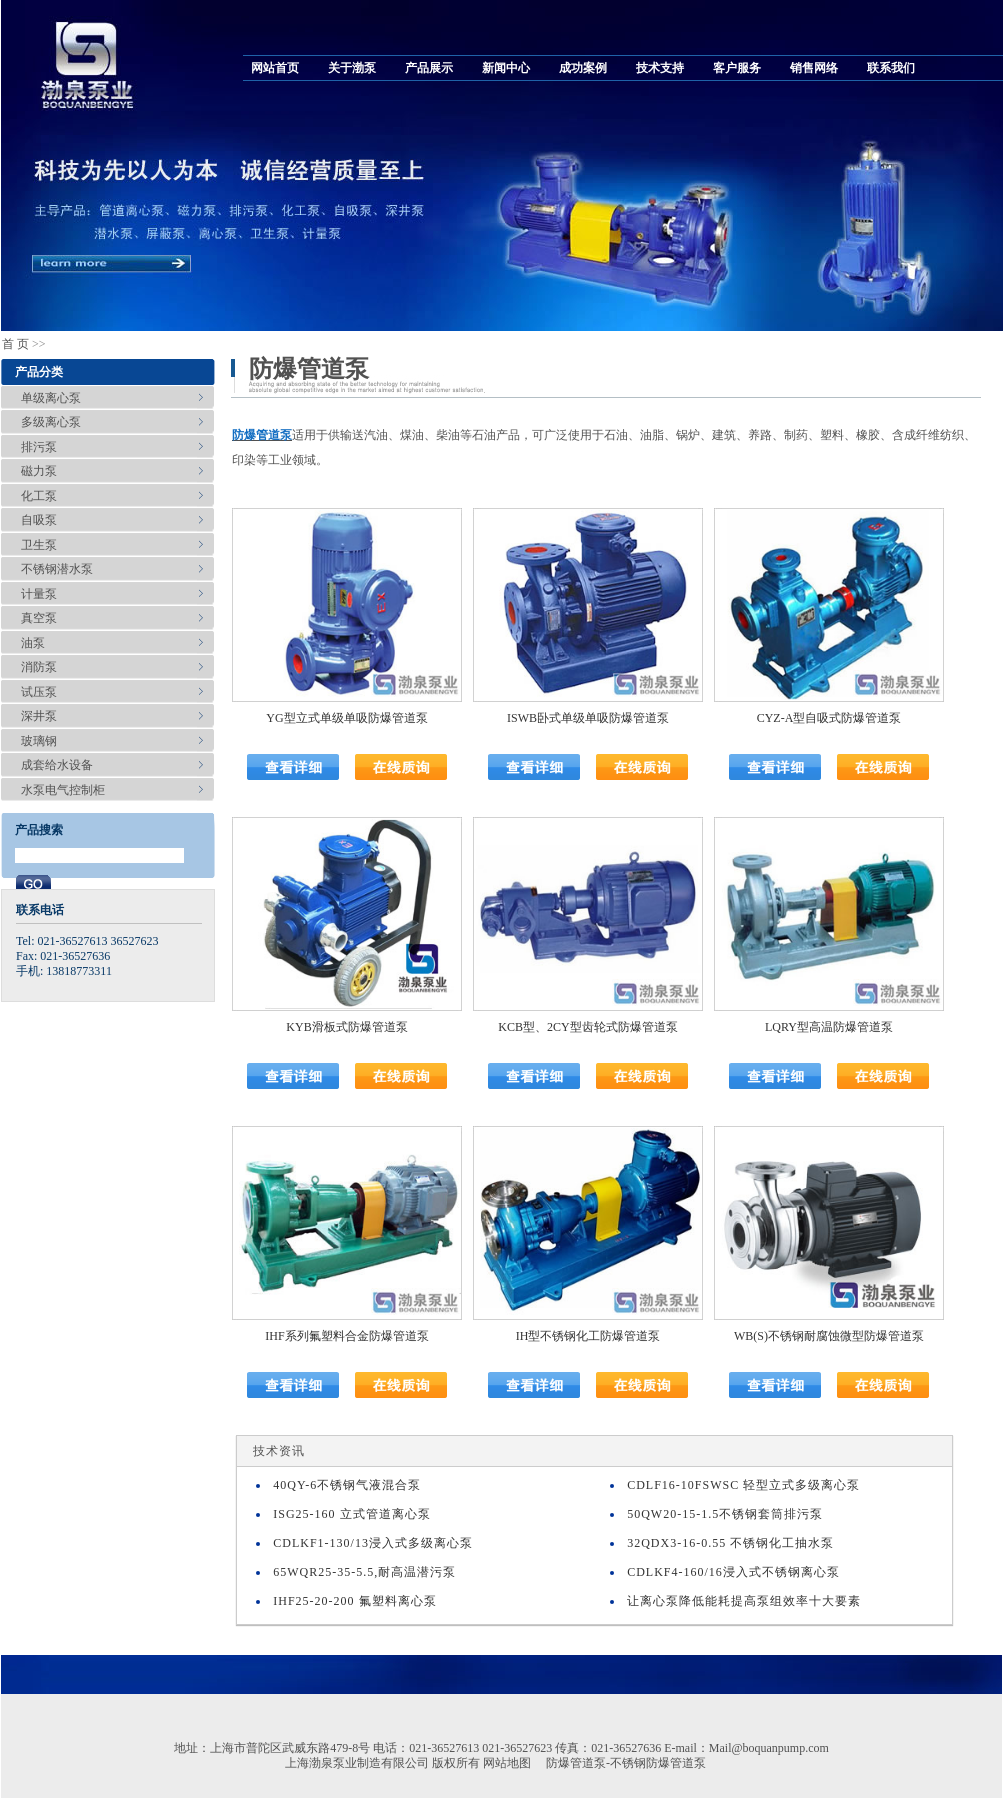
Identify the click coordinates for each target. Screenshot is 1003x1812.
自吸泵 (39, 520)
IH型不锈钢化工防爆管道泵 (588, 1336)
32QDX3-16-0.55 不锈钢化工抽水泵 (730, 1543)
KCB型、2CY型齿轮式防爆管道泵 (587, 1027)
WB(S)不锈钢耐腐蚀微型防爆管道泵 (829, 1336)
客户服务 (737, 68)
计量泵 (39, 594)
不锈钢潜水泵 (57, 569)
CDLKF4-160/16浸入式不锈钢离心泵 (733, 1572)
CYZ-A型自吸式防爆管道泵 (829, 718)
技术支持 (660, 68)
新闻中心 (506, 68)
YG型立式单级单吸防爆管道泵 (346, 718)
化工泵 (39, 496)
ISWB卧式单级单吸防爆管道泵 (588, 718)
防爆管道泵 (262, 435)
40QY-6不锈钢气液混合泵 (347, 1485)
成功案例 (583, 68)
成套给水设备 (57, 765)
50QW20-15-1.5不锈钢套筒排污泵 (725, 1514)
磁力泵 (39, 471)
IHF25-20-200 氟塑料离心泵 (354, 1601)
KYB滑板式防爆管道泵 (346, 1027)
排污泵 (39, 447)
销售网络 (814, 68)
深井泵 (39, 716)
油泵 (33, 643)
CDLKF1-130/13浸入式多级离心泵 (373, 1543)
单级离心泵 (51, 398)
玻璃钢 (39, 741)
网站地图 (507, 1763)
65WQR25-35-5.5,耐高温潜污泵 (364, 1572)
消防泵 (39, 667)
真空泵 (39, 618)
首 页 (15, 344)
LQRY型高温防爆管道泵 (829, 1027)
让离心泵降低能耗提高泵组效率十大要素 (744, 1601)
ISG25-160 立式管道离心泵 (351, 1514)
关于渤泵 (352, 68)
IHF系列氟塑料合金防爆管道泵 (346, 1336)
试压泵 (39, 692)
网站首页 (275, 68)
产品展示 (429, 68)
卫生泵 (39, 545)
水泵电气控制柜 (63, 790)
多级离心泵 (51, 422)
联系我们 (891, 68)
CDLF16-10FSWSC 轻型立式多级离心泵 (743, 1485)
